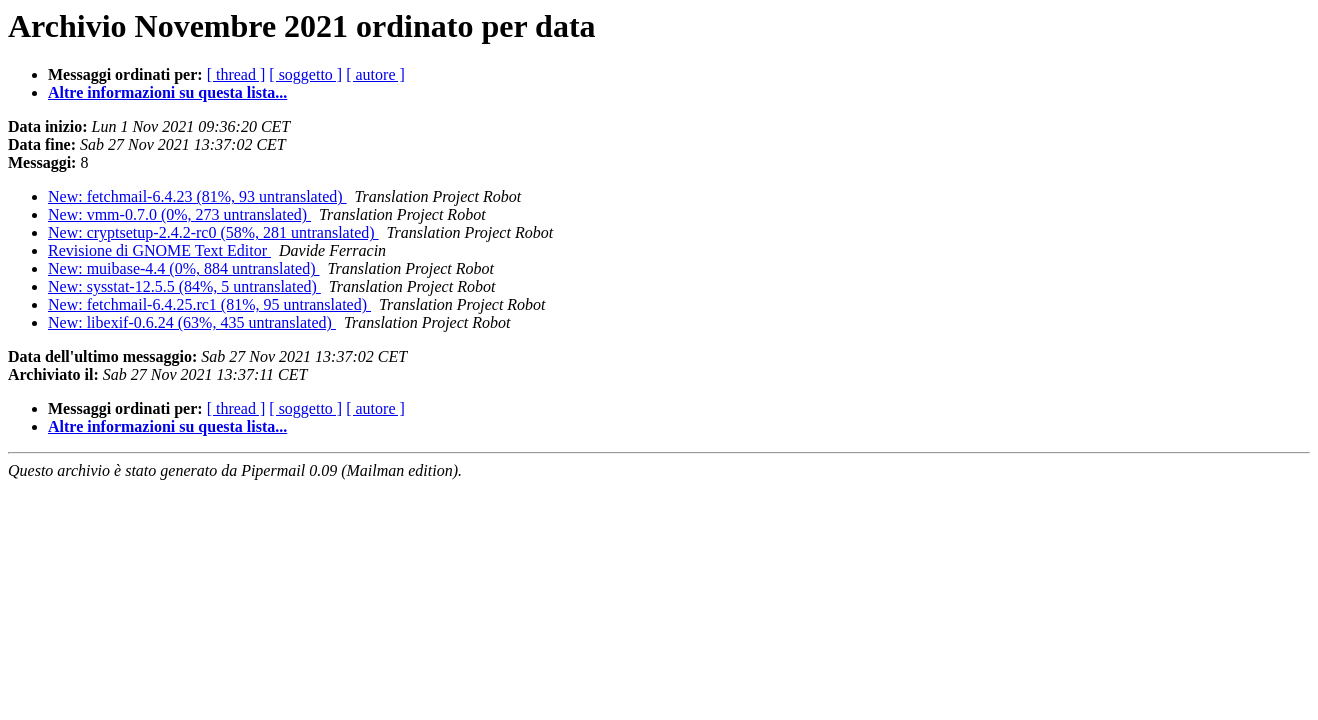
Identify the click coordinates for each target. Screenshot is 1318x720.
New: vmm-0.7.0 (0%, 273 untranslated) (179, 214)
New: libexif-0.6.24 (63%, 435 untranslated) (192, 322)
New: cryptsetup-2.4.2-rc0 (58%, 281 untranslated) (213, 232)
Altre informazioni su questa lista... (167, 92)
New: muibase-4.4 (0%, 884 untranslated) (183, 268)
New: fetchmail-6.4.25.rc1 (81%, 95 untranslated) (209, 304)
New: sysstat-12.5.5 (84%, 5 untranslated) (184, 286)
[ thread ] (236, 74)
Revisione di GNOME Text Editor (159, 250)
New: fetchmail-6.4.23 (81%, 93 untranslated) (197, 196)
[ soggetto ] (305, 74)
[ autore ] (375, 74)
